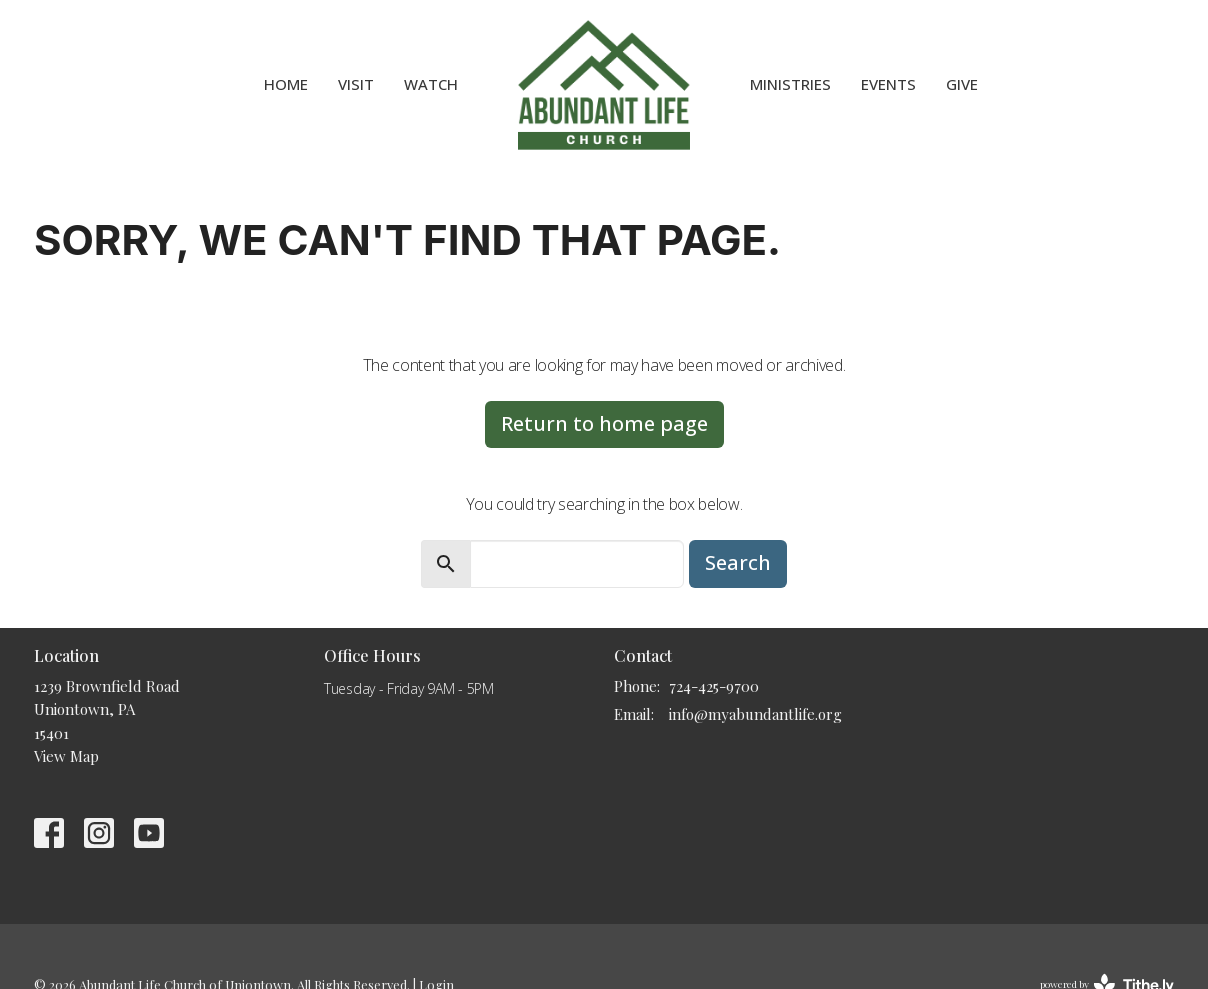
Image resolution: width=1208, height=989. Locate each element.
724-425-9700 (714, 686)
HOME (286, 84)
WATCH (431, 84)
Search (738, 562)
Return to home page (604, 423)
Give (962, 84)
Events (888, 84)
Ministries (790, 84)
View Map (66, 756)
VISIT (356, 84)
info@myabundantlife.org (755, 714)
